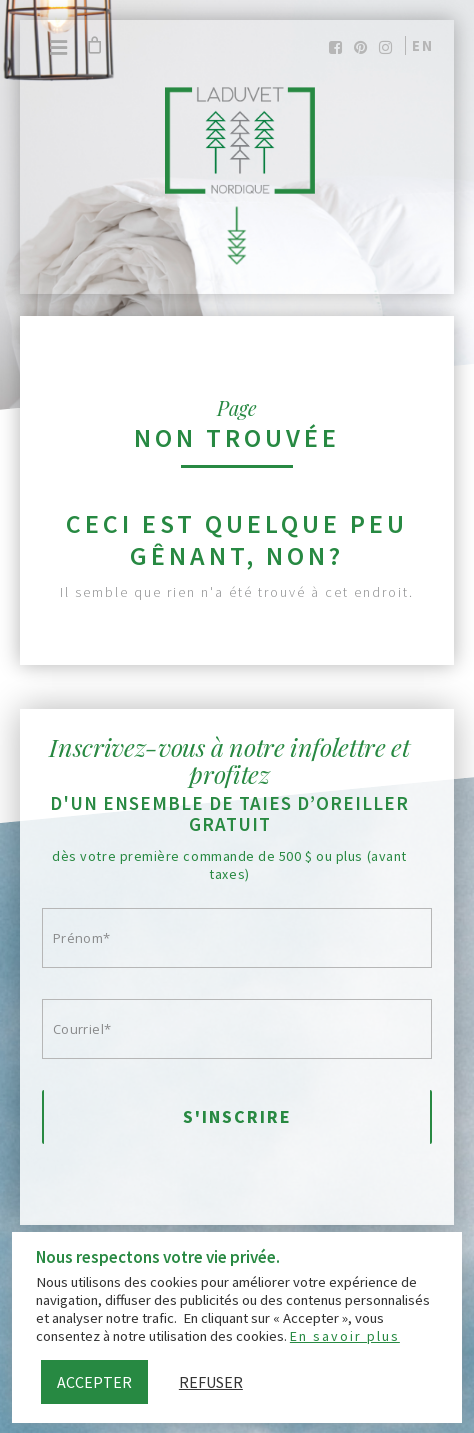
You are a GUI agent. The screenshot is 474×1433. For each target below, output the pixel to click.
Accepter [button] (94, 1382)
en (423, 45)
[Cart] (94, 45)
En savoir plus (345, 1336)
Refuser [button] (211, 1382)
